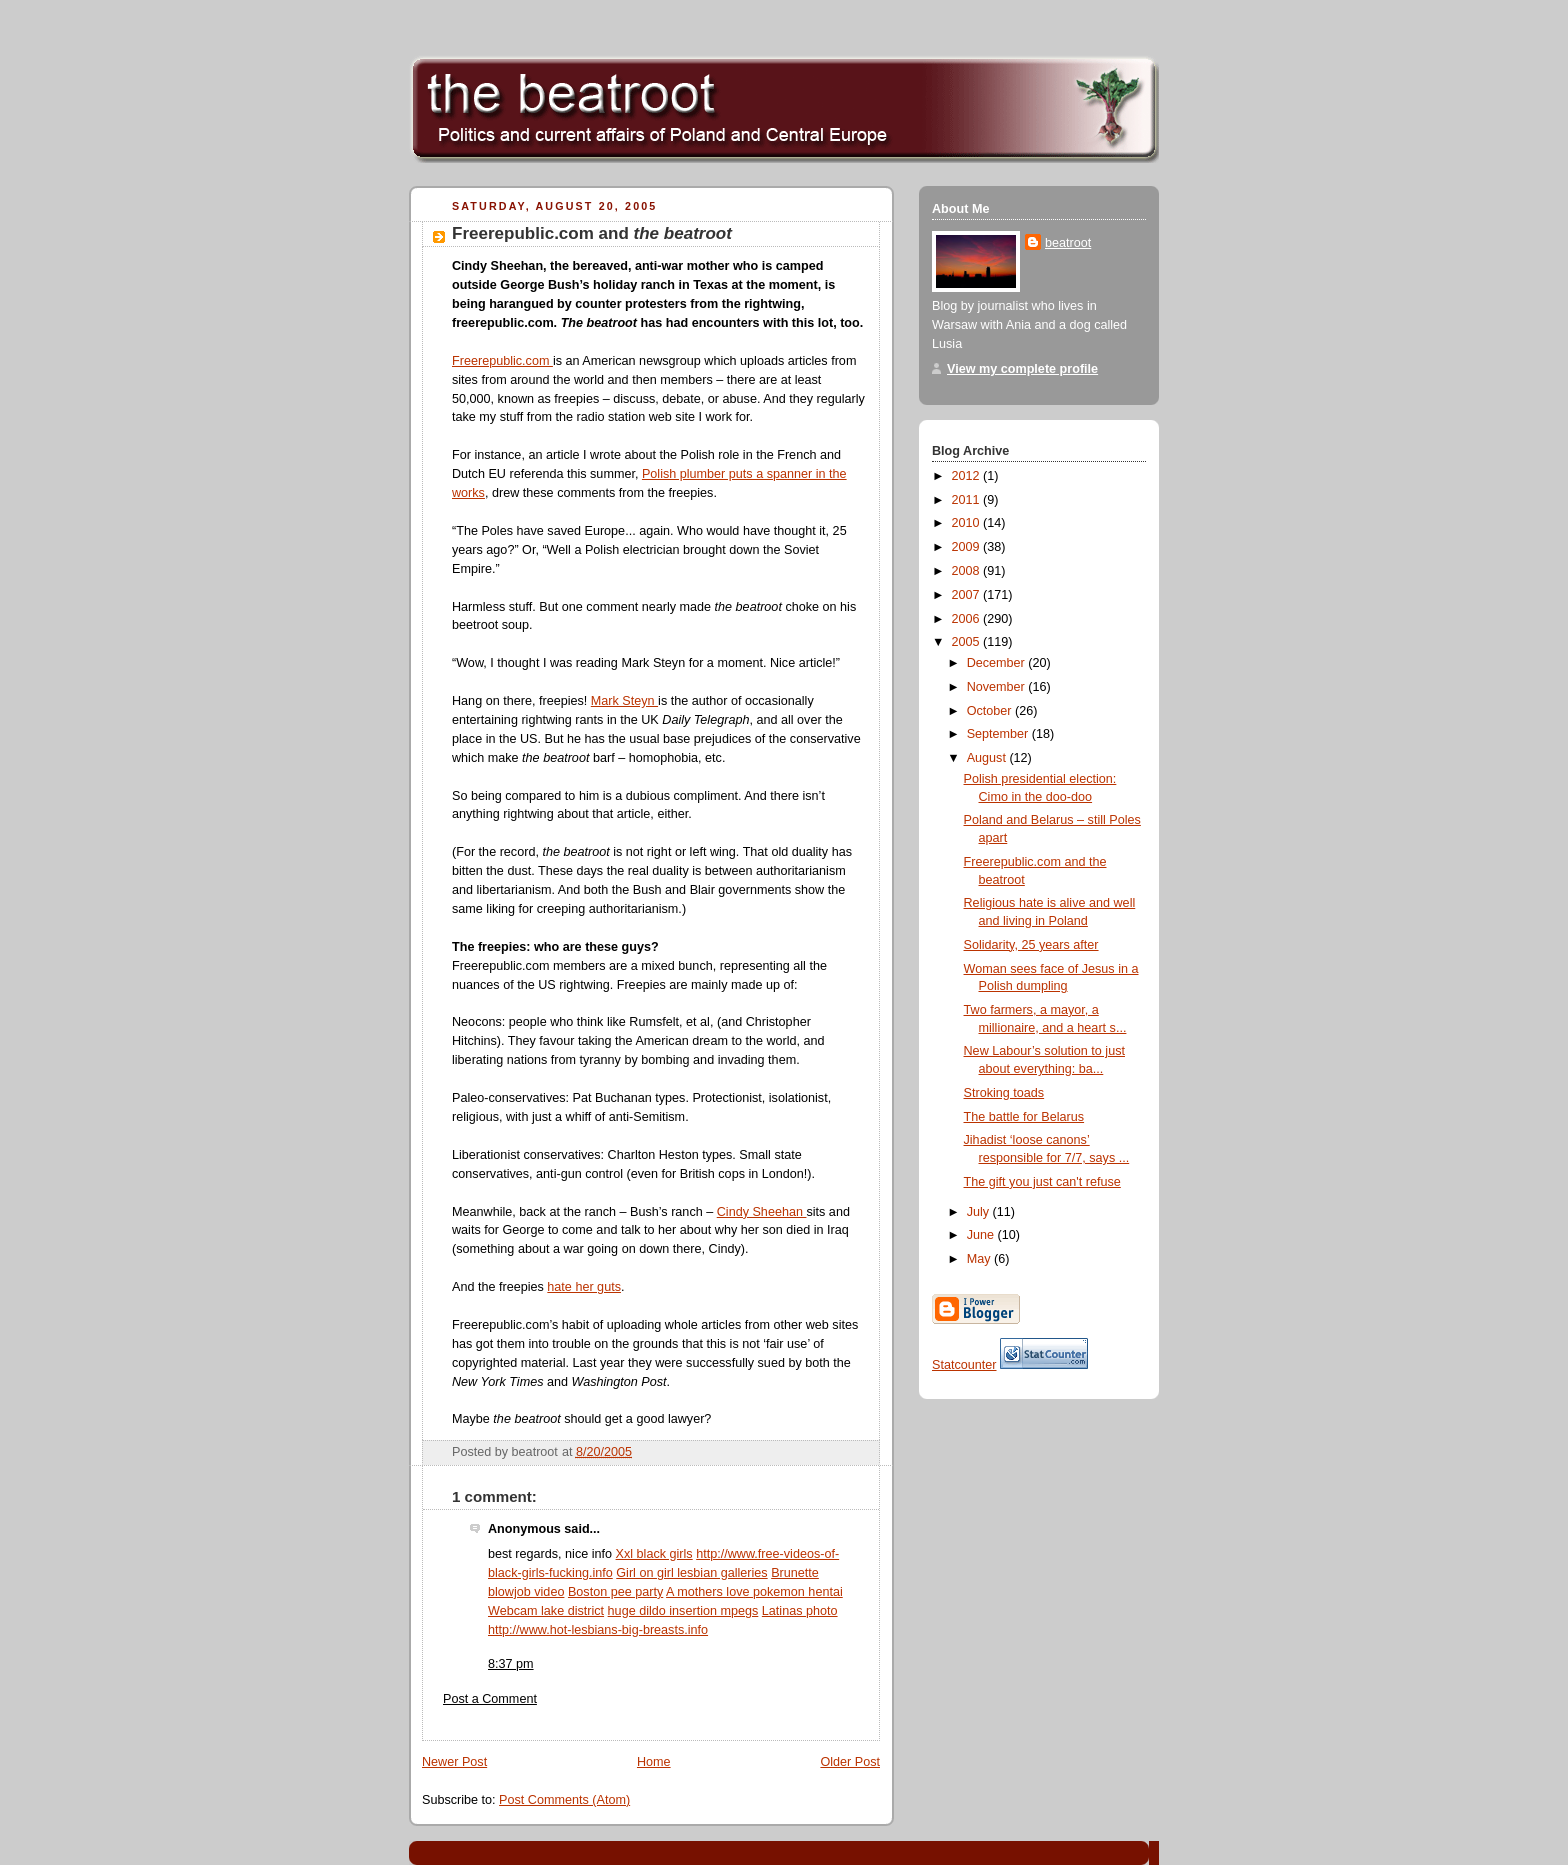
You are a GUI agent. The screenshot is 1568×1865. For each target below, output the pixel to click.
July (980, 1212)
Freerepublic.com (502, 361)
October (991, 711)
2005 (968, 642)
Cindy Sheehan (762, 1212)
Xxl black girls (654, 1554)
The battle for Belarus (1024, 1117)
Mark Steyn (624, 701)
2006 (968, 619)
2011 (968, 500)
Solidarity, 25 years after (1031, 945)
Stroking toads (1004, 1093)
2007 (968, 595)
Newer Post (454, 1762)
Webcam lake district (546, 1611)
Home (654, 1762)
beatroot (1068, 243)
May (980, 1259)
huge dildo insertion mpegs (683, 1611)
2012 (968, 476)
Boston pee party (615, 1592)
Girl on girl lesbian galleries (691, 1573)
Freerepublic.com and (592, 233)
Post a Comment (490, 1699)
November (998, 687)
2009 (968, 547)
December (998, 663)
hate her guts (584, 1287)
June (982, 1235)
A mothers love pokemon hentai (754, 1592)
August (988, 758)
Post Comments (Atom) (564, 1800)
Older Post (850, 1762)
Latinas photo (800, 1611)
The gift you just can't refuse (1042, 1182)
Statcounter (964, 1365)
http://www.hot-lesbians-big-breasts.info (598, 1630)
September (999, 734)
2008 (968, 571)
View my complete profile (1022, 369)
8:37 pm (511, 1664)
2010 (968, 523)
